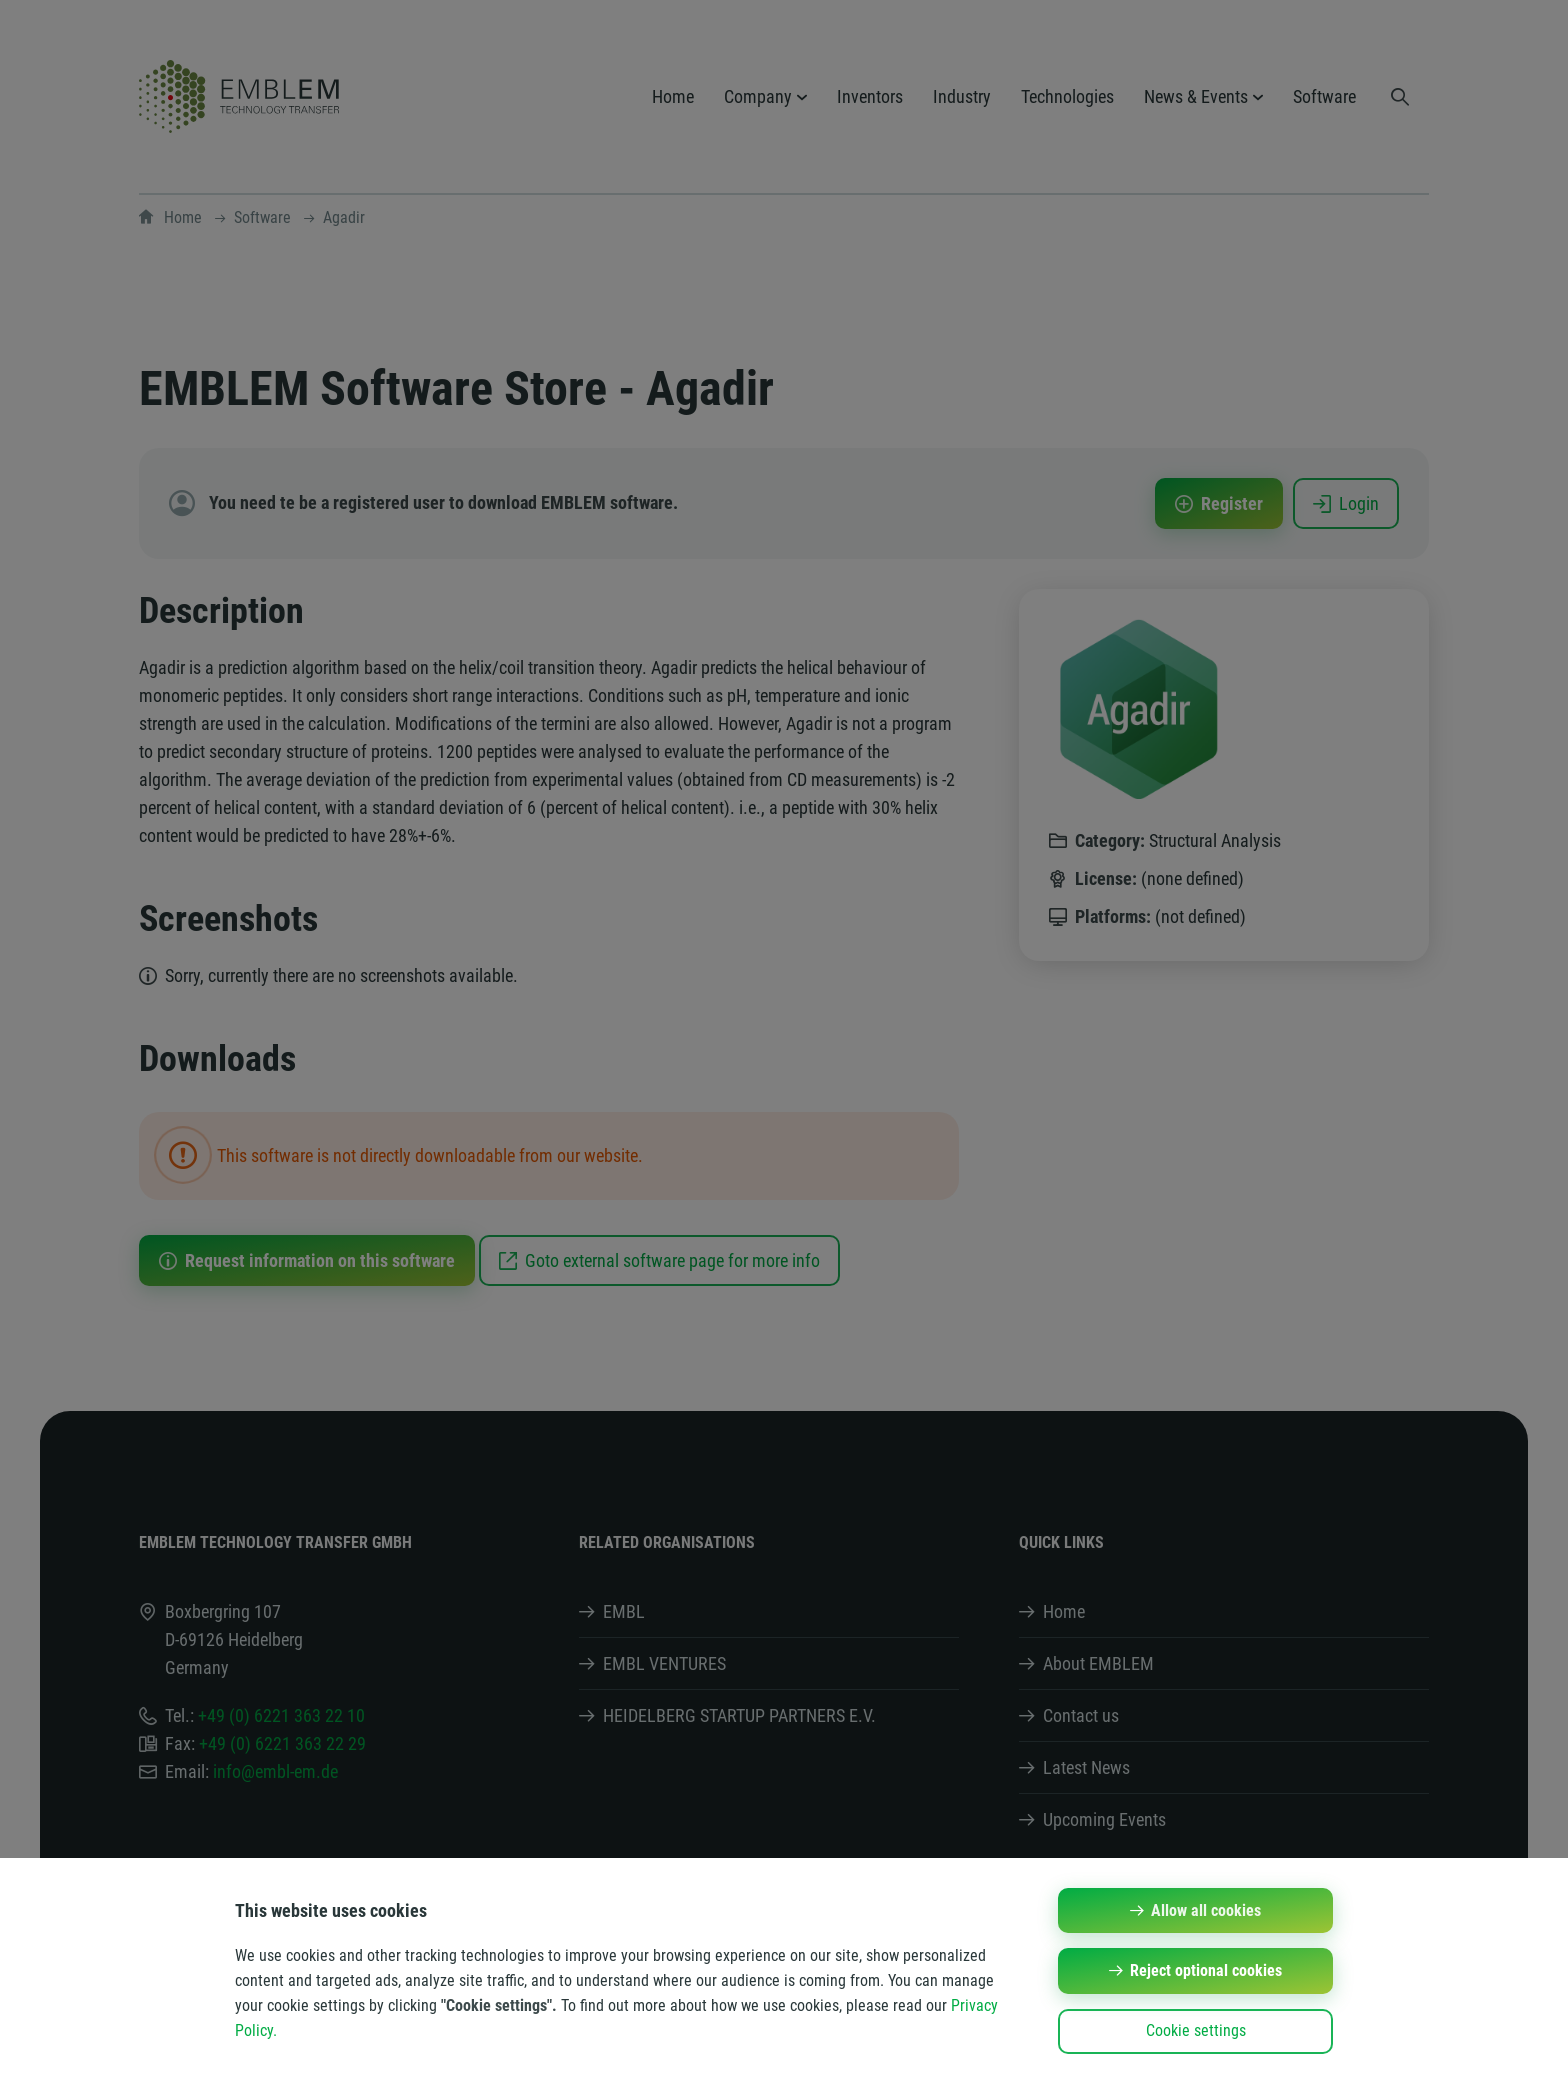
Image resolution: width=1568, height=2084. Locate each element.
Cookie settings (1196, 2030)
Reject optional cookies (1206, 1970)
